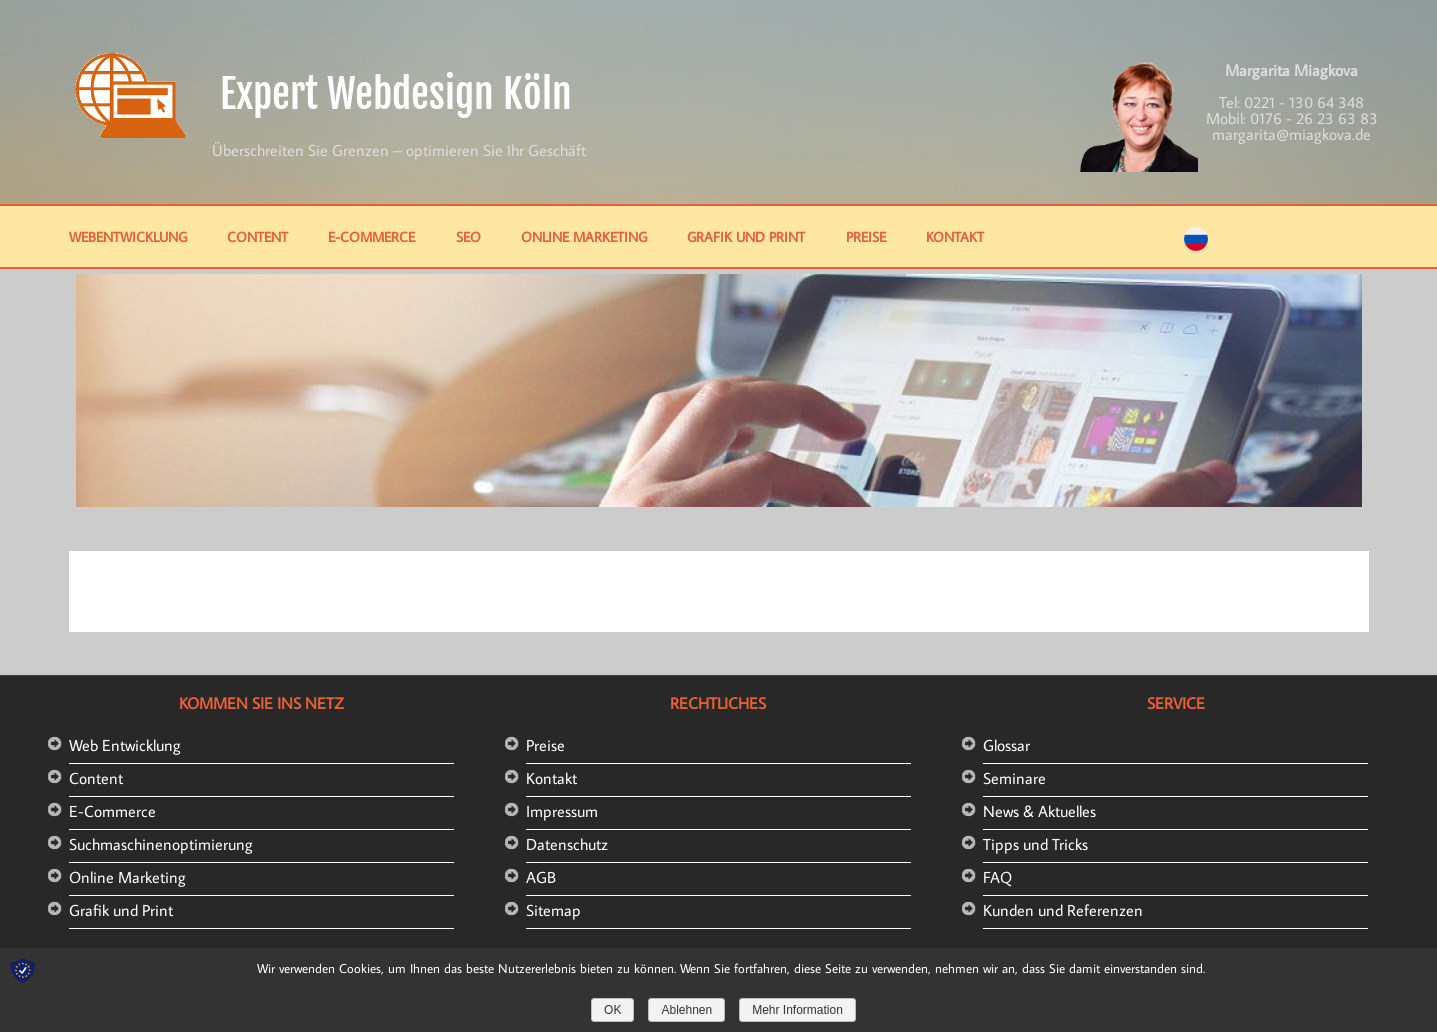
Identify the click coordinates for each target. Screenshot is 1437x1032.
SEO (468, 236)
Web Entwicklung (125, 745)
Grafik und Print (746, 236)
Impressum (562, 811)
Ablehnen (686, 1010)
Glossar (1006, 745)
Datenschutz (567, 844)
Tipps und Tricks (1035, 844)
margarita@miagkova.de (1291, 134)
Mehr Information (797, 1010)
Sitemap (553, 910)
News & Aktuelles (1039, 811)
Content (257, 236)
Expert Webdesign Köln (396, 94)
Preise (866, 236)
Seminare (1014, 778)
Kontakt (955, 236)
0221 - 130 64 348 (1304, 102)
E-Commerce (371, 236)
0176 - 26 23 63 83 (1314, 118)
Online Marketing (584, 236)
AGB (541, 877)
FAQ (997, 877)
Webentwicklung (128, 236)
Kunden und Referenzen (1063, 910)
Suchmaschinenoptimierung (161, 844)
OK (612, 1010)
